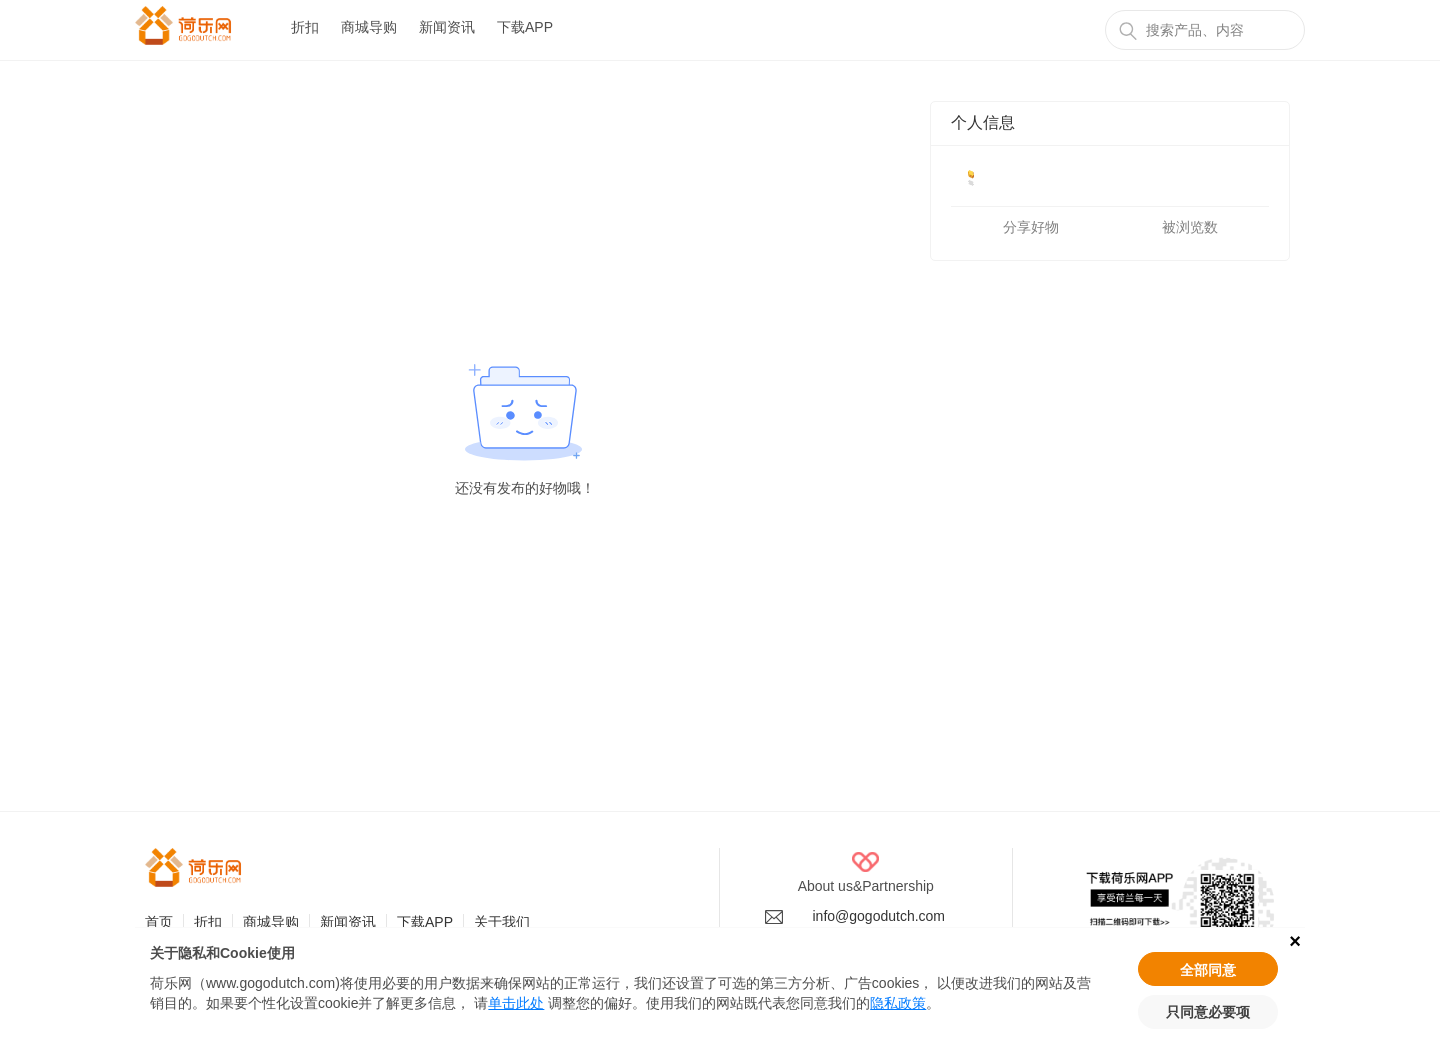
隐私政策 (898, 1003)
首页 (159, 922)
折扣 (305, 27)
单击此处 (516, 1003)
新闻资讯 (447, 27)
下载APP (525, 27)
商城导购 (369, 27)
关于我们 (502, 922)
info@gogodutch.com (879, 916)
